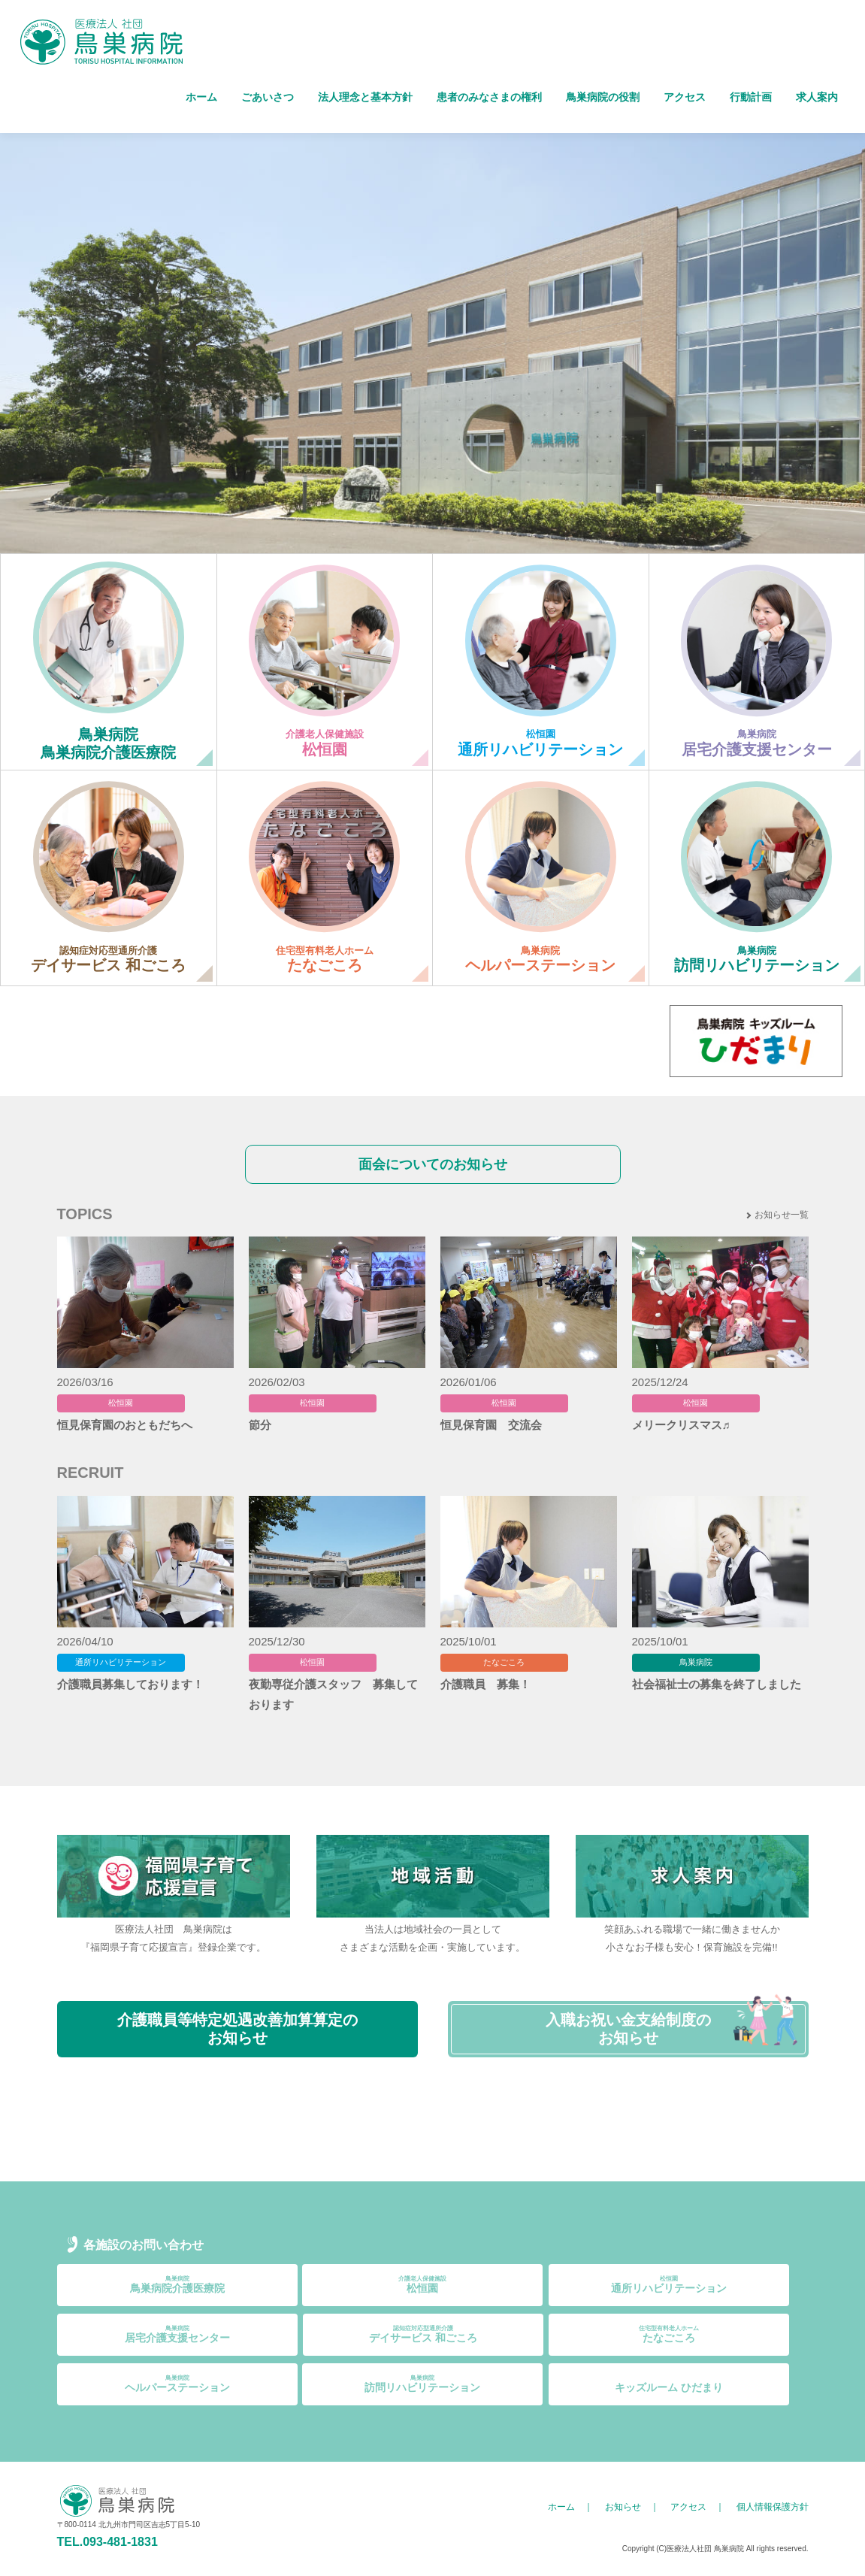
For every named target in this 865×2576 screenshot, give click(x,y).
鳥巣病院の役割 (603, 97)
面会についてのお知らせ (432, 1164)
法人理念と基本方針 (365, 97)
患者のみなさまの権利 (489, 97)
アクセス (685, 97)
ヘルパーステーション (177, 2384)
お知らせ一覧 (782, 1214)
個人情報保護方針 (772, 2507)
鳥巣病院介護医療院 (177, 2284)
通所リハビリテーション (669, 2284)
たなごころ (669, 2334)
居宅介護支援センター (177, 2334)
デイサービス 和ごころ (423, 2334)
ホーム (201, 97)
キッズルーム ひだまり (669, 2384)
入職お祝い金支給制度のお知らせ (628, 2028)
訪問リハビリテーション (422, 2384)
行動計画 (751, 97)
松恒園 (422, 2284)
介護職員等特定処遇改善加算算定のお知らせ (237, 2028)
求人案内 (817, 97)
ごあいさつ (267, 97)
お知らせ (623, 2507)
